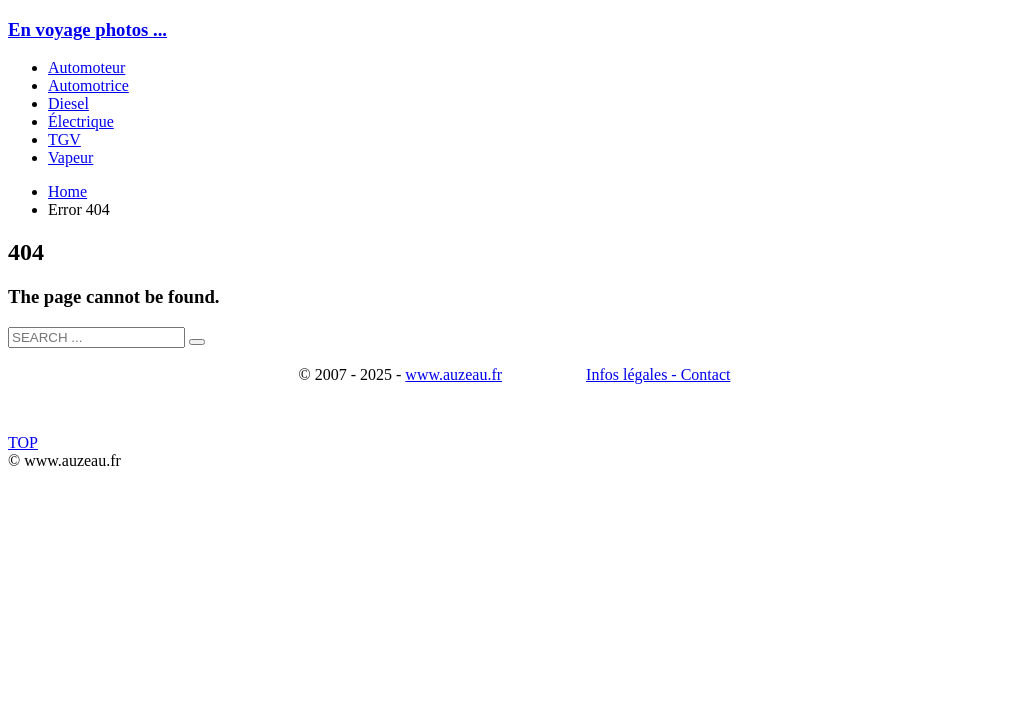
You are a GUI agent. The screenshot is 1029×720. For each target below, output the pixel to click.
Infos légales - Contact (658, 374)
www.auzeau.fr (453, 374)
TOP (23, 442)
